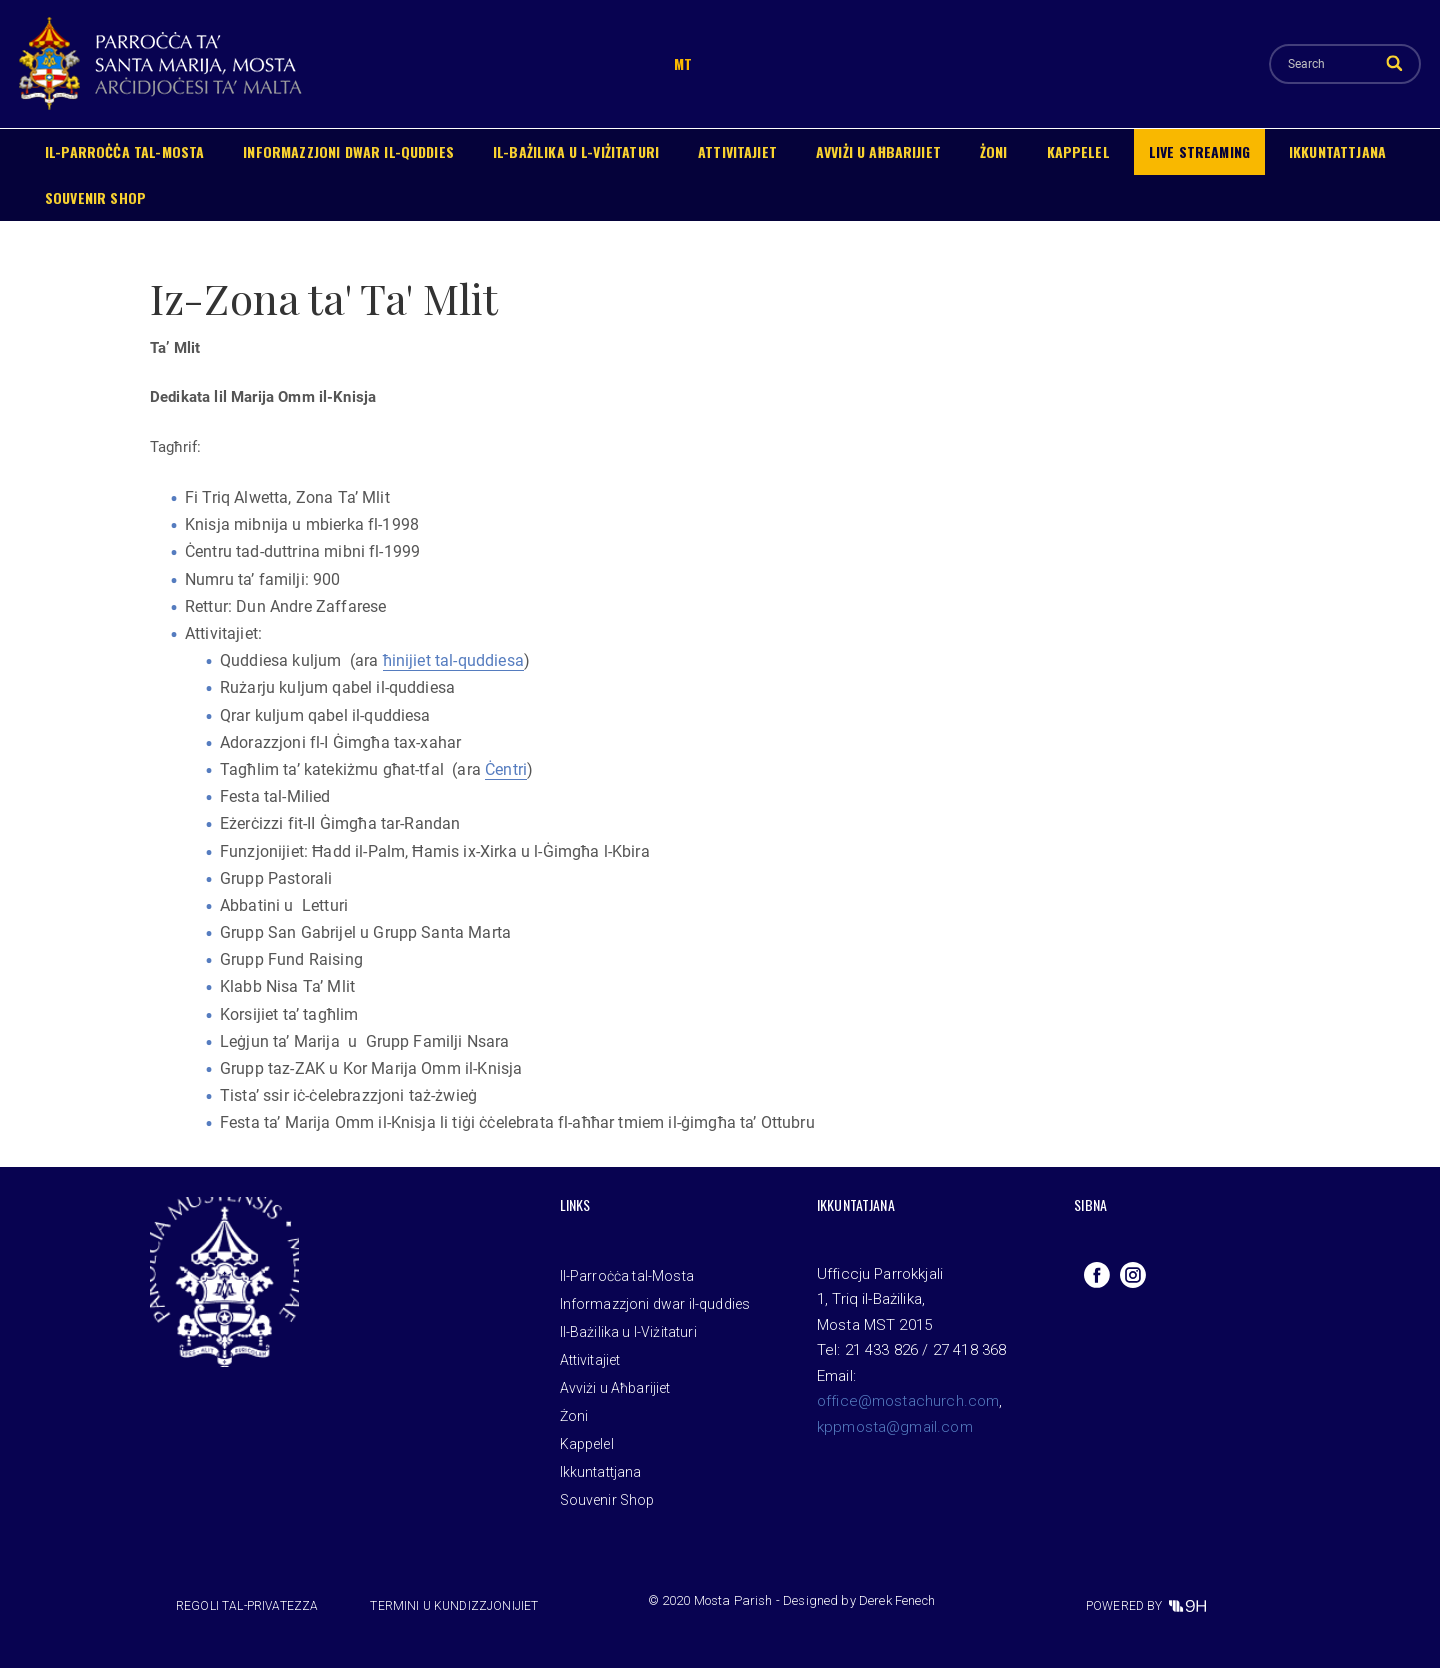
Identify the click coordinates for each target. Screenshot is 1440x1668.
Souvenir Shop (95, 197)
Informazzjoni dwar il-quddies (348, 151)
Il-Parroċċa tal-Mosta (124, 151)
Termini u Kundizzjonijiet (454, 1606)
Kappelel (1078, 151)
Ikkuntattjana (1337, 151)
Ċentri (506, 769)
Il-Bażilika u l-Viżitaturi (576, 151)
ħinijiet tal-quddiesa (453, 660)
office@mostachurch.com (908, 1401)
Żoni (994, 151)
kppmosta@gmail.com (895, 1427)
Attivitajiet (737, 151)
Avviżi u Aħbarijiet (878, 151)
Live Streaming (1199, 151)
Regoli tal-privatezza (247, 1606)
